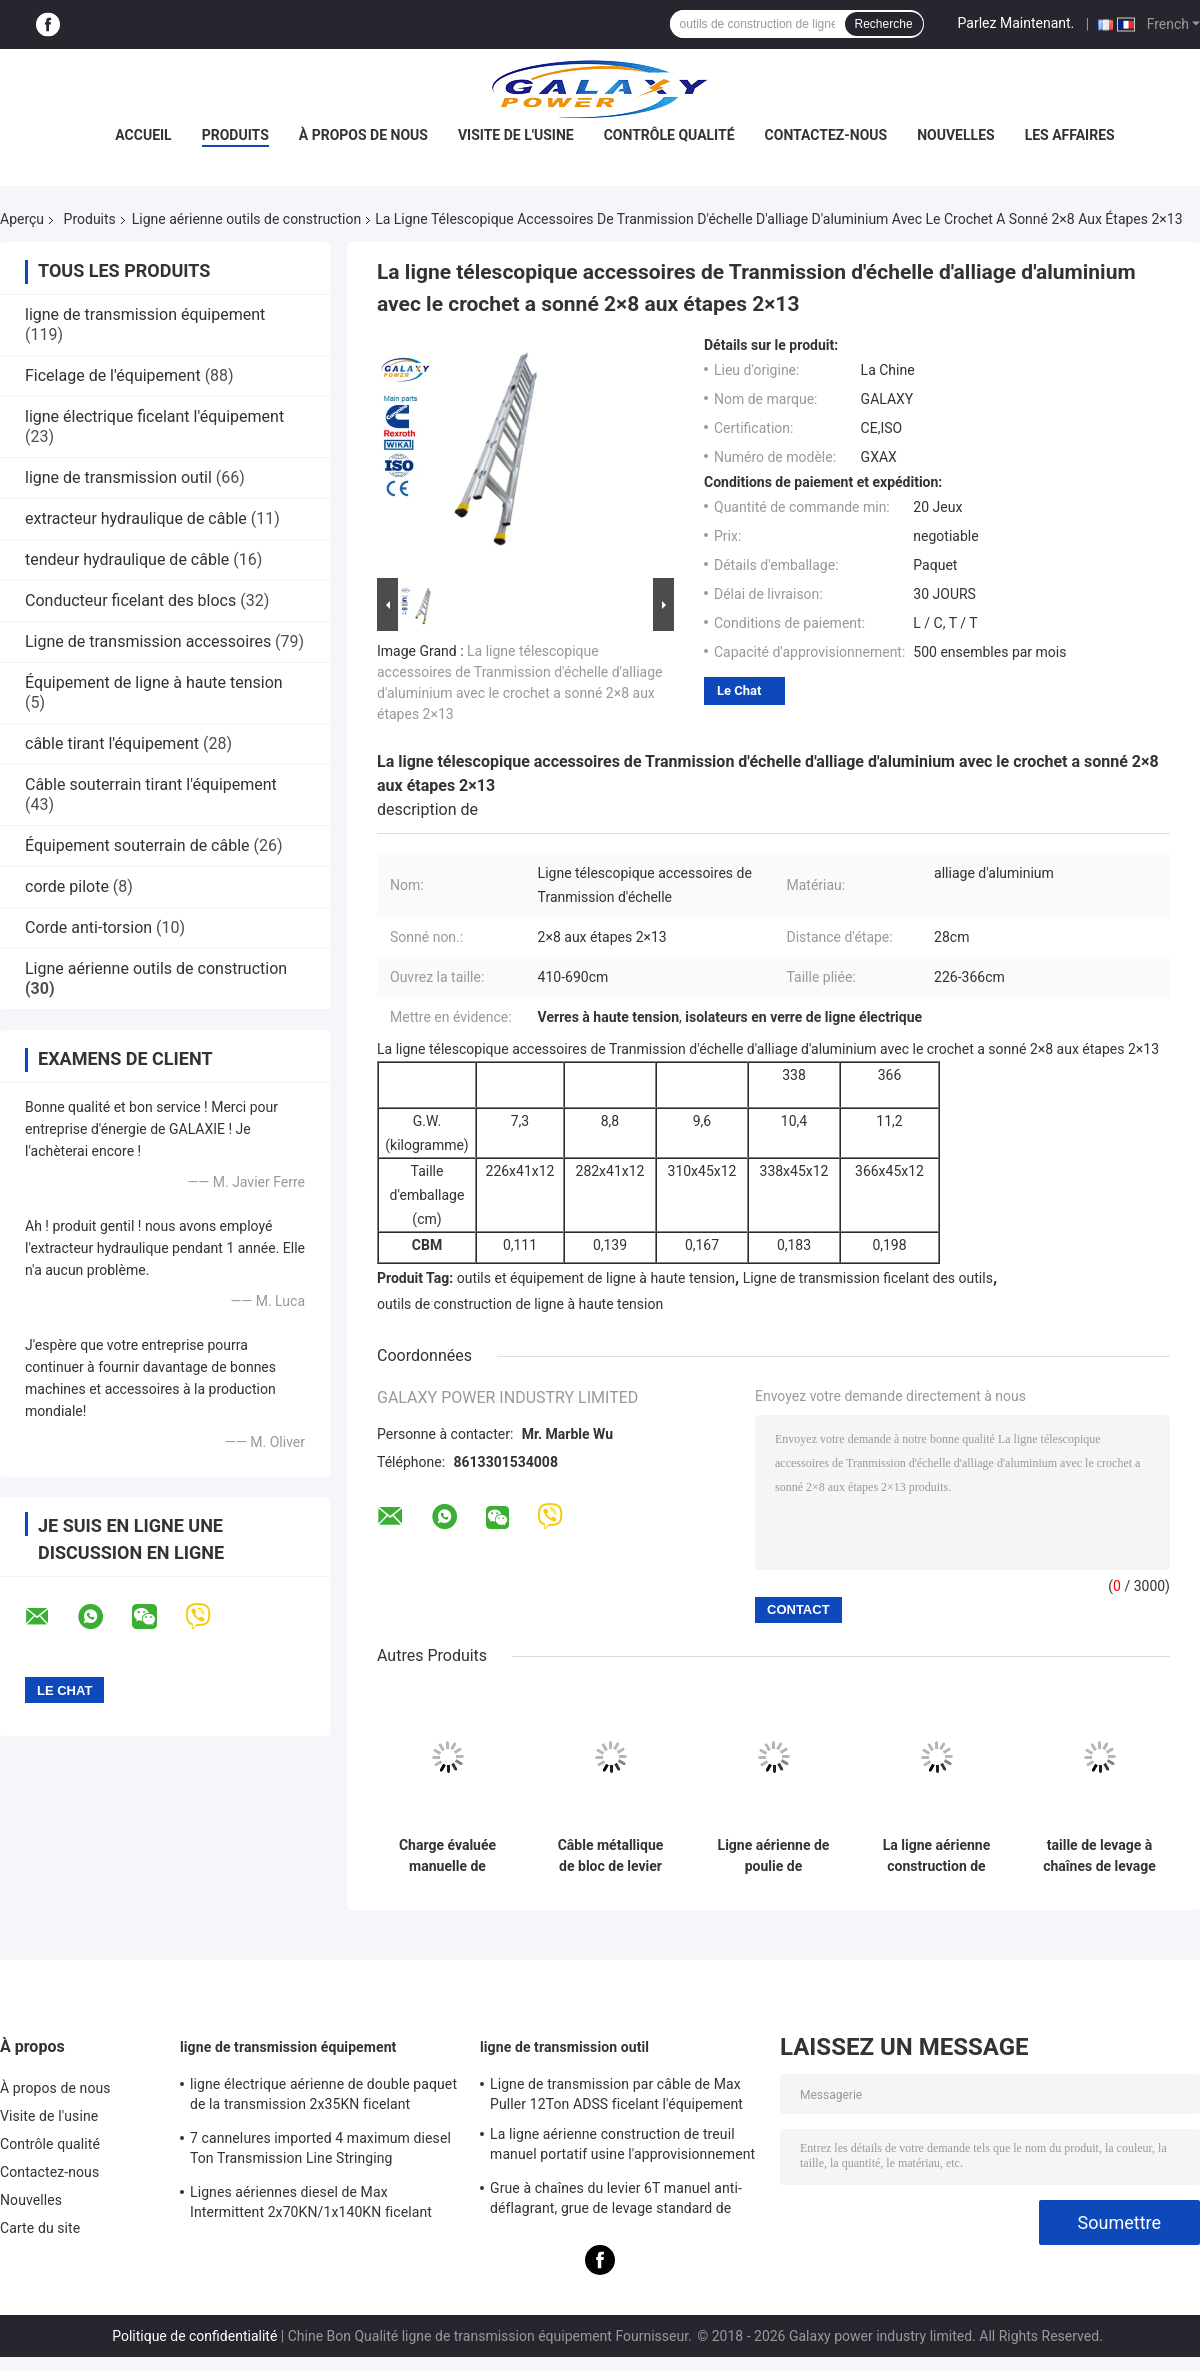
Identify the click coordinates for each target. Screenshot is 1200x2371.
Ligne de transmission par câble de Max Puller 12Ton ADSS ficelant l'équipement (616, 2094)
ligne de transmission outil (118, 477)
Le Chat (739, 690)
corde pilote (67, 886)
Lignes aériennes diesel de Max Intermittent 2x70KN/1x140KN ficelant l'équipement (311, 2205)
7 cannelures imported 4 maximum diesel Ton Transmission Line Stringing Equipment (320, 2151)
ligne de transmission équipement (145, 314)
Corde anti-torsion (88, 927)
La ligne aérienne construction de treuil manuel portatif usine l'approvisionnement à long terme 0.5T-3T (622, 2147)
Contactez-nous (826, 135)
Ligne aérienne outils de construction (246, 219)
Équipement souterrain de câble (137, 845)
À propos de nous (363, 135)
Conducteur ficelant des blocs (130, 600)
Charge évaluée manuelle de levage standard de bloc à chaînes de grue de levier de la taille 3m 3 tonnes (447, 1856)
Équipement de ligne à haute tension (154, 682)
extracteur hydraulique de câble (136, 518)
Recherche (884, 24)
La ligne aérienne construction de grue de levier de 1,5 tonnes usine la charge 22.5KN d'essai (936, 1856)
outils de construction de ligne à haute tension (520, 1304)
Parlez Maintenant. (1016, 23)
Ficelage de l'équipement (113, 375)
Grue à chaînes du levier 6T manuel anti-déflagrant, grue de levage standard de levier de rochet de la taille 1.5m (616, 2201)
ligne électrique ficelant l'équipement (154, 416)
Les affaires (1070, 135)
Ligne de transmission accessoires (148, 641)
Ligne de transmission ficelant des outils (868, 1278)
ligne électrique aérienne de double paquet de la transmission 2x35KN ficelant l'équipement (323, 2097)
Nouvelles (955, 135)
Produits (235, 135)
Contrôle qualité (669, 135)
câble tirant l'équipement (112, 743)
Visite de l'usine (516, 135)
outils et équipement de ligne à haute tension (596, 1278)
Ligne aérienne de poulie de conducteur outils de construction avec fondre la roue (773, 1856)
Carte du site (40, 2228)
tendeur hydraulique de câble (127, 559)
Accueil (143, 135)
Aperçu (22, 219)
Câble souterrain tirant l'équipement (151, 784)
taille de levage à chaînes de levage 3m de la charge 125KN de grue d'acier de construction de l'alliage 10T (1099, 1856)
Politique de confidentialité (194, 2336)
